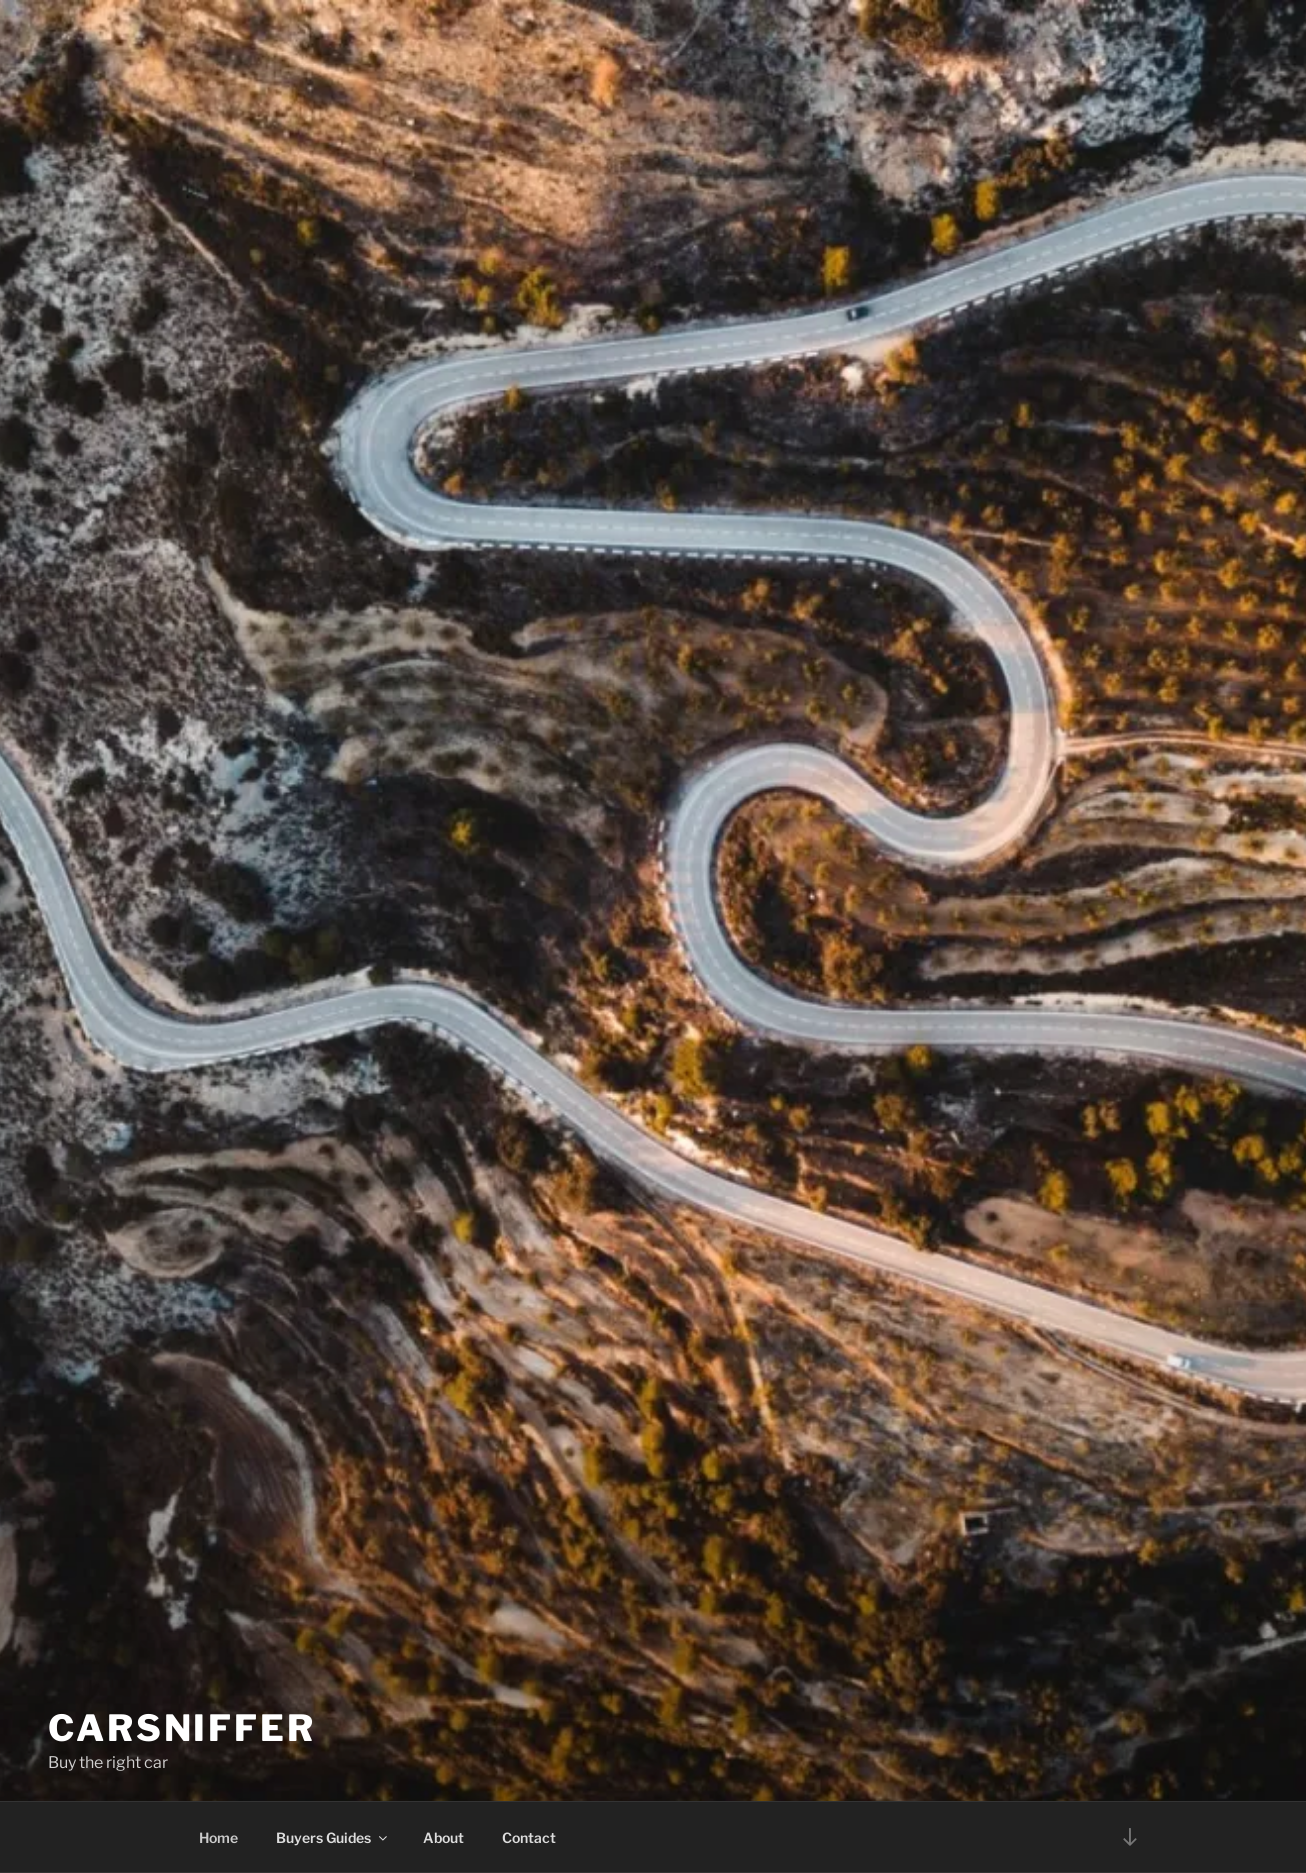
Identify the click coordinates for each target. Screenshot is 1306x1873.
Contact (529, 1837)
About (443, 1837)
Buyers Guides (333, 1837)
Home (218, 1837)
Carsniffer (182, 1708)
